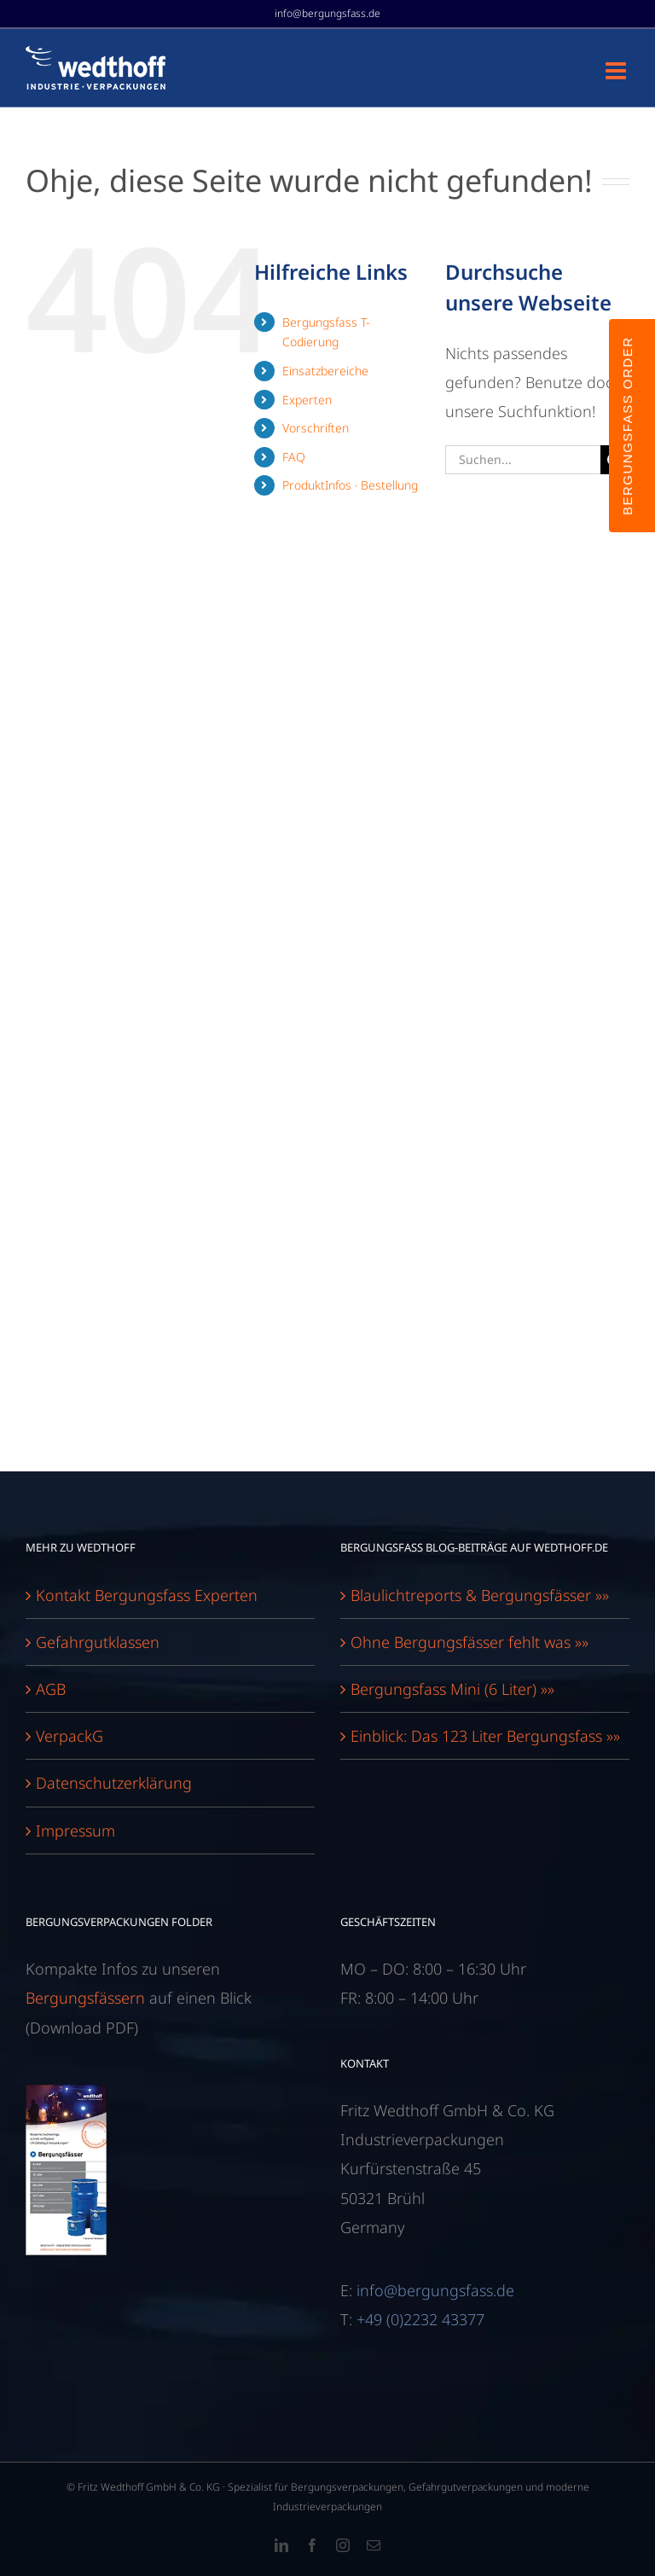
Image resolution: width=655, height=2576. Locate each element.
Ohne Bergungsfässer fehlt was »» (469, 1642)
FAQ (293, 457)
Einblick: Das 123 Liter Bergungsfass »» (485, 1736)
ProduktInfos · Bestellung (350, 485)
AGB (51, 1689)
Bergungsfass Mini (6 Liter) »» (452, 1689)
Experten (307, 400)
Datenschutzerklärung (114, 1782)
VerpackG (69, 1736)
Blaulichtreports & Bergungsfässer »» (480, 1595)
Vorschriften (315, 428)
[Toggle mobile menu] (617, 71)
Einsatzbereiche (325, 371)
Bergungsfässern (85, 1997)
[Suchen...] (522, 459)
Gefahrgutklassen (97, 1642)
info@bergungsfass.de (327, 13)
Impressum (75, 1830)
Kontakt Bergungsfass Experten (147, 1595)
